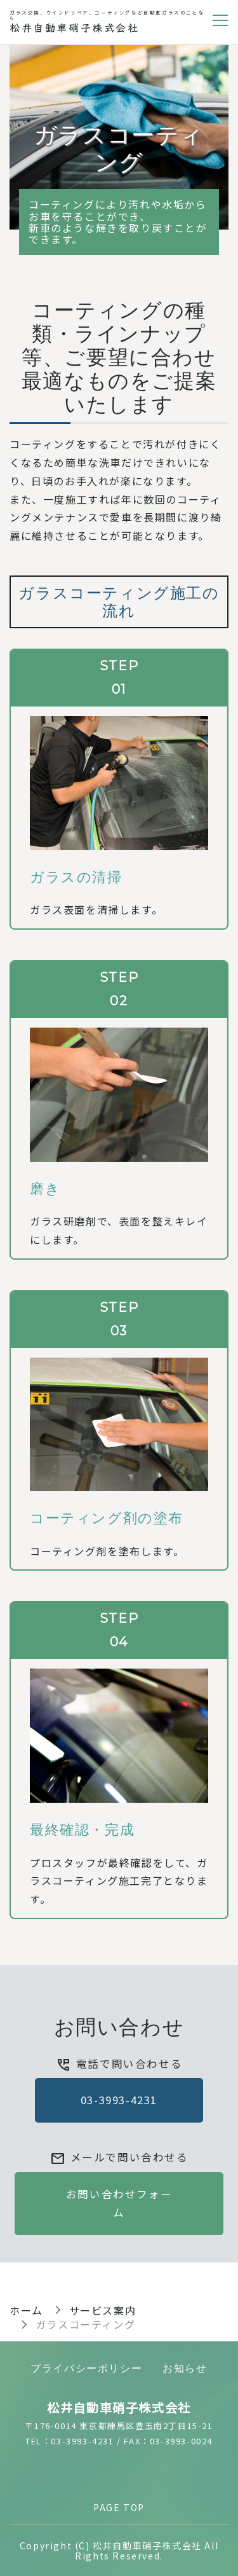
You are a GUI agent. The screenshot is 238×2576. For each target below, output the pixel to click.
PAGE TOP (119, 2507)
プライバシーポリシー (86, 2368)
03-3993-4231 (119, 2099)
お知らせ (184, 2368)
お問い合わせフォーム (119, 2203)
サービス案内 (102, 2310)
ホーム (26, 2310)
